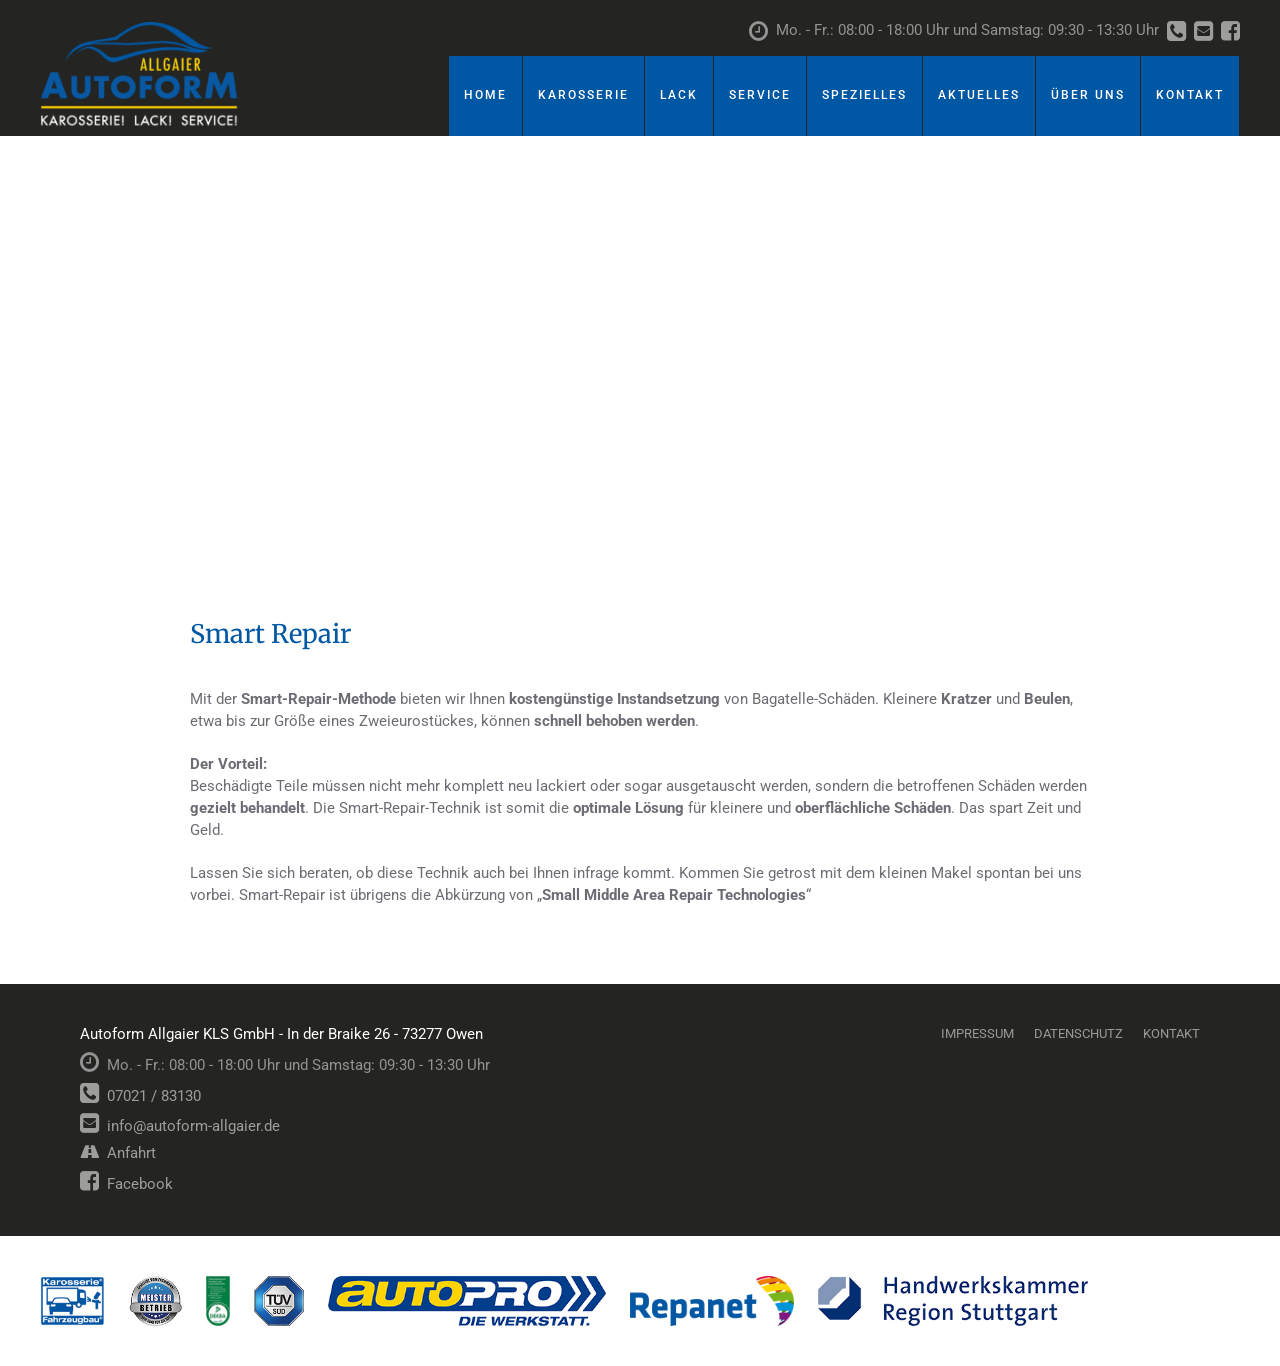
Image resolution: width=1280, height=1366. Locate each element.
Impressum (977, 1033)
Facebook (126, 1184)
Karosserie (583, 95)
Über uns (1088, 95)
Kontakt (1190, 95)
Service (760, 95)
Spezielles (864, 95)
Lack (679, 95)
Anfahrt (118, 1153)
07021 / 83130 (140, 1096)
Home (485, 95)
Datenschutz (1078, 1033)
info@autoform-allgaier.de (180, 1126)
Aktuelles (979, 95)
